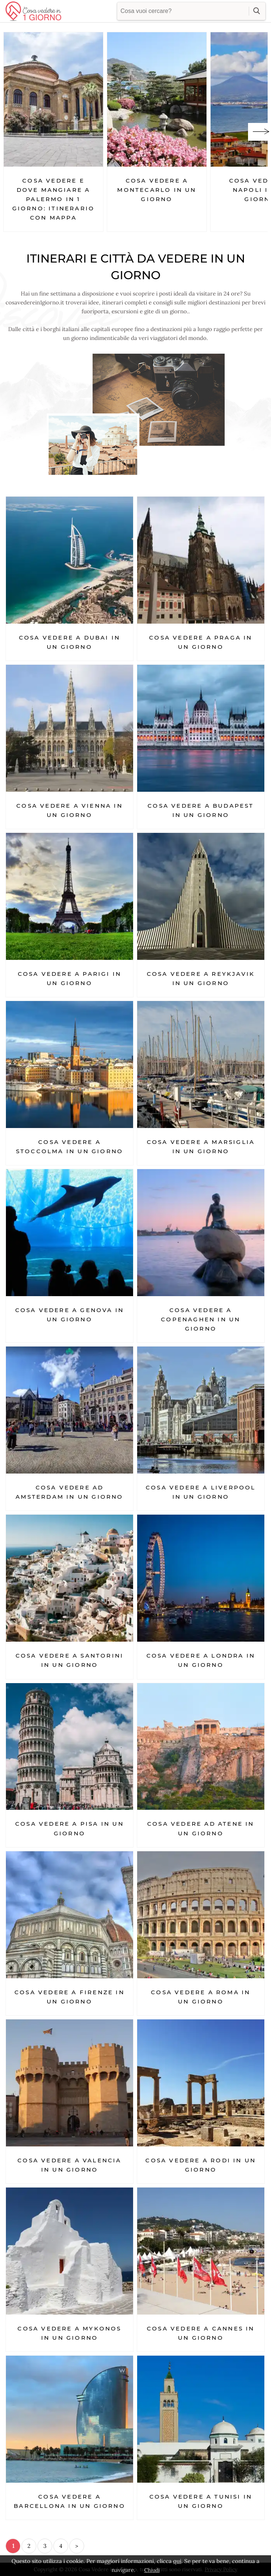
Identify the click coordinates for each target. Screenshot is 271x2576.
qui (177, 2561)
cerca (257, 11)
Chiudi (152, 2570)
